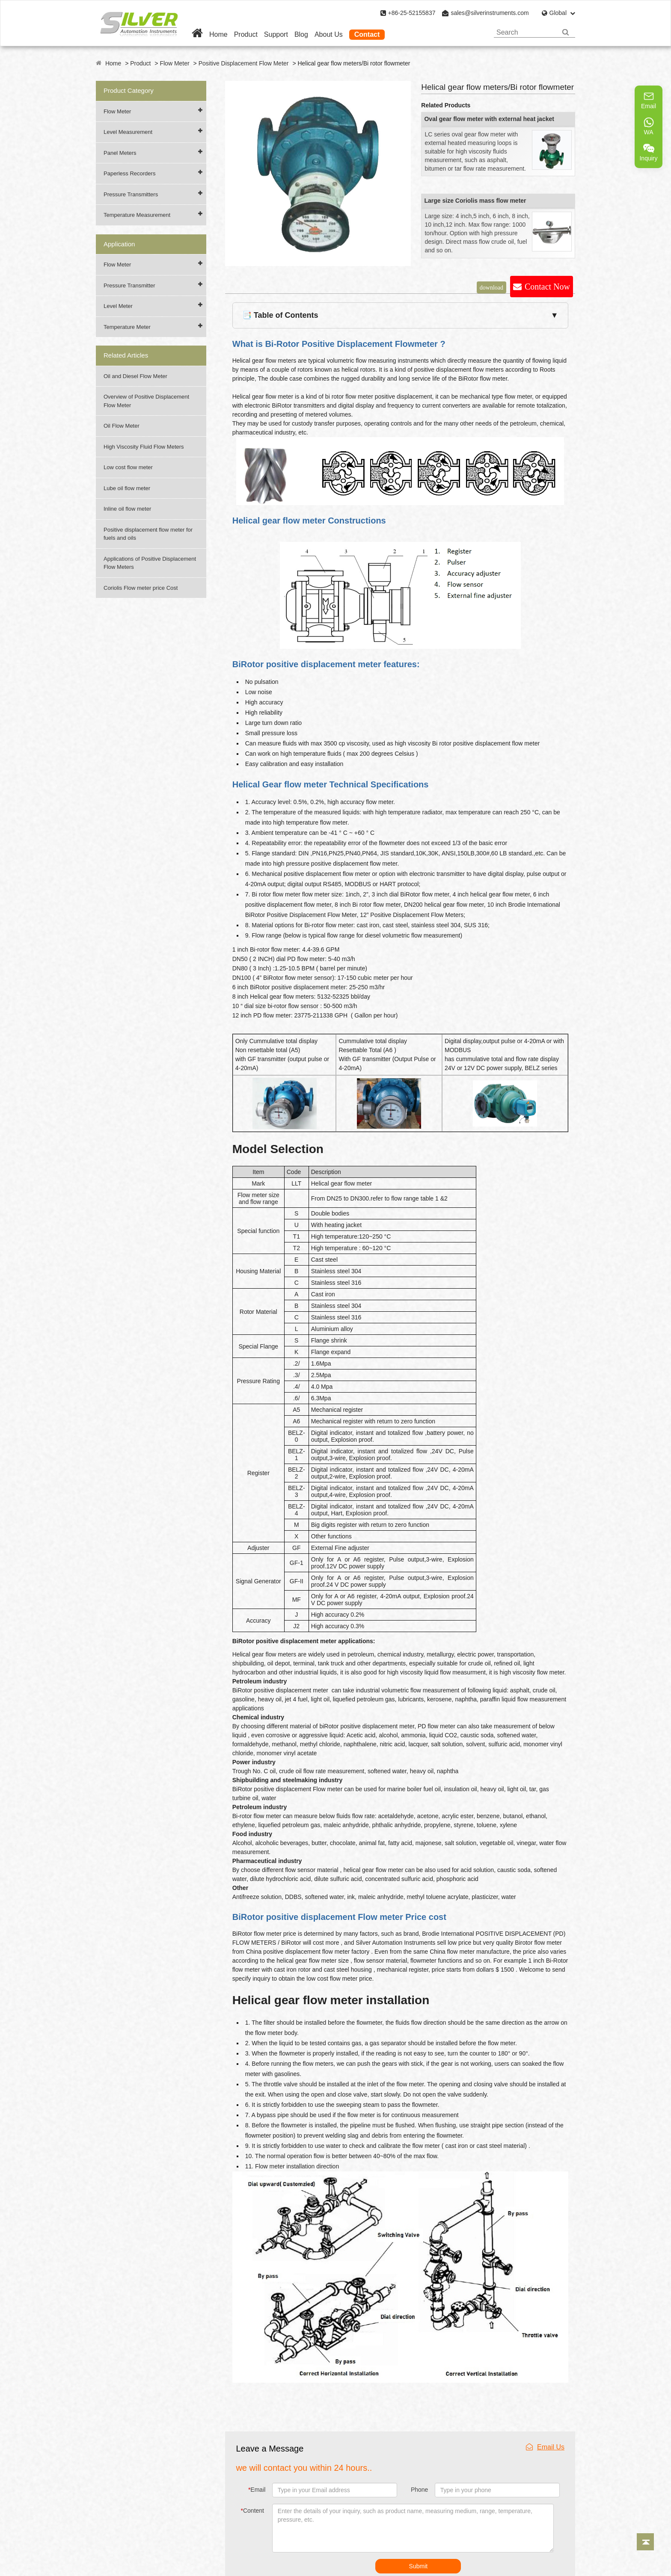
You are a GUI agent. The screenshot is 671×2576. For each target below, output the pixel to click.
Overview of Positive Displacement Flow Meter (146, 400)
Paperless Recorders (129, 173)
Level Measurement (128, 132)
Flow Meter (174, 63)
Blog (301, 34)
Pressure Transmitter (129, 285)
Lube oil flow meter (127, 488)
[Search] (565, 32)
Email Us (545, 2447)
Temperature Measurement (137, 215)
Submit (418, 2566)
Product (246, 34)
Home (218, 34)
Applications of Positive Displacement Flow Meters (150, 563)
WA (648, 126)
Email (256, 2489)
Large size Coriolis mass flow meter (475, 200)
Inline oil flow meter (127, 509)
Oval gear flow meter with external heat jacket (489, 118)
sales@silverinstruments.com (489, 12)
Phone (419, 2489)
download (491, 287)
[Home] (197, 34)
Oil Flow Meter (122, 426)
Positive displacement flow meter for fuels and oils (148, 533)
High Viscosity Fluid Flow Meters (144, 447)
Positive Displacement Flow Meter (244, 63)
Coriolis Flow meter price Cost (141, 588)
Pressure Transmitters (131, 194)
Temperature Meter (127, 327)
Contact (367, 34)
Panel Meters (120, 153)
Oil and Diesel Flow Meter (135, 376)
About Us (329, 34)
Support (276, 34)
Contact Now (547, 286)
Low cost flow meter (128, 467)
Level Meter (118, 306)
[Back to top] (645, 2541)
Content (252, 2510)
